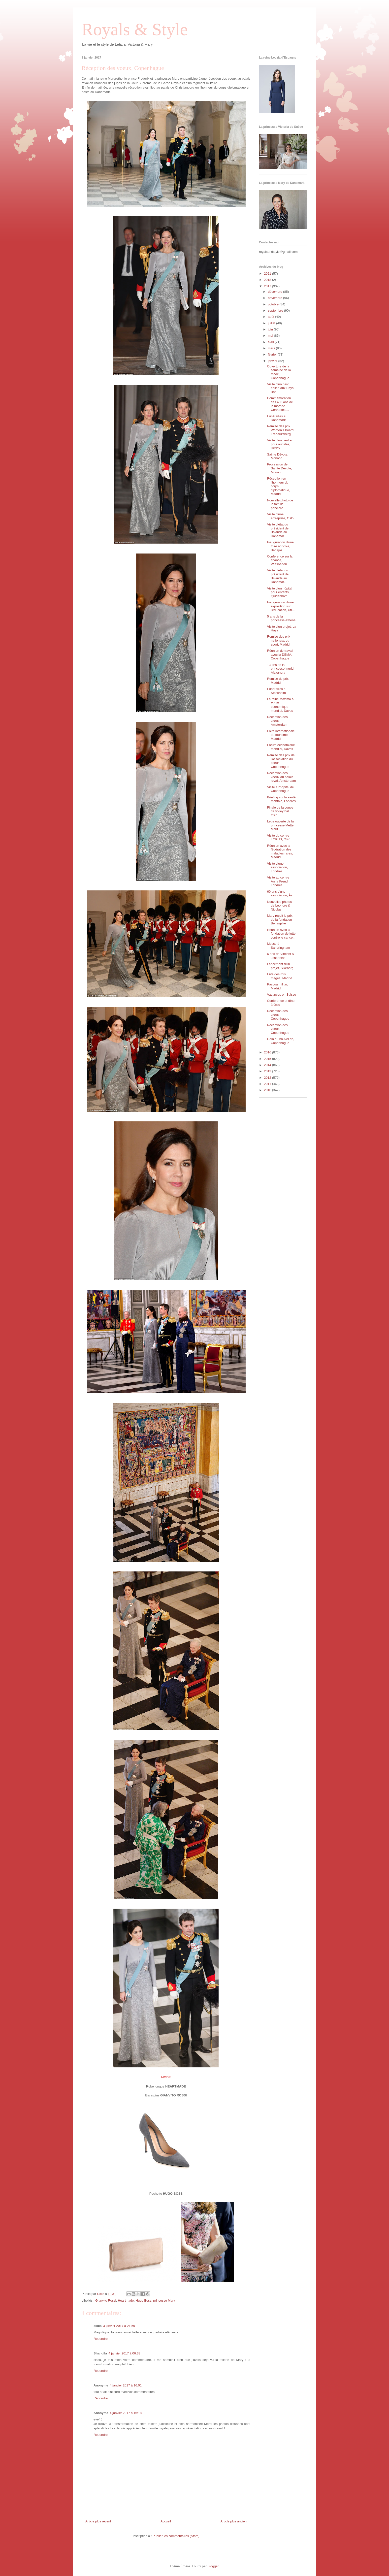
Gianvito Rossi (105, 2300)
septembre (276, 310)
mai (271, 335)
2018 (268, 280)
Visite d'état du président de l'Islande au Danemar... (278, 530)
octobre (274, 304)
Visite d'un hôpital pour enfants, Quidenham (279, 592)
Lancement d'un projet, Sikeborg (280, 966)
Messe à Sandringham (278, 945)
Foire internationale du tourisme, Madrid (280, 735)
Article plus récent (98, 2521)
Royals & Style (135, 29)
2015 (268, 1059)
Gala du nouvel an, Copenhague (280, 1041)
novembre (275, 298)
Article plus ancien (234, 2521)
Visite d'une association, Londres (277, 867)
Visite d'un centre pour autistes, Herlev (279, 444)
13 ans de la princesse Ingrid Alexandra (280, 668)
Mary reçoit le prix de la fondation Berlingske (279, 919)
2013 (268, 1071)
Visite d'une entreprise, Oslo (280, 516)
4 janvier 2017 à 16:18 (126, 2413)
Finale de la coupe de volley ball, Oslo (280, 811)
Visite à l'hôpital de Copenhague (280, 789)
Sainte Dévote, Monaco (277, 456)
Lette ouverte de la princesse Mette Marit (280, 825)
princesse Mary (164, 2300)
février (273, 354)
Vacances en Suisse (281, 994)
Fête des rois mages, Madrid (279, 976)
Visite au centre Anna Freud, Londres (278, 881)
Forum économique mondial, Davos (281, 747)
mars (272, 348)
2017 (268, 286)
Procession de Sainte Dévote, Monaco (279, 468)
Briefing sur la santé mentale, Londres (281, 799)
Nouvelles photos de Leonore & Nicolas (279, 905)
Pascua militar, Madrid (277, 986)
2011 (268, 1084)
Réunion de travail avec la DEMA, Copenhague (280, 654)
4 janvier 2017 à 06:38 (124, 2353)
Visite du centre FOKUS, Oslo (278, 837)
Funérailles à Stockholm (276, 691)
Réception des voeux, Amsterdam (277, 720)
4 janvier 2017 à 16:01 (126, 2385)
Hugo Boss (144, 2300)
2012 (268, 1077)
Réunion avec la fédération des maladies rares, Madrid (280, 851)
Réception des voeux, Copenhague (278, 1014)
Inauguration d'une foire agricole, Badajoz (280, 546)
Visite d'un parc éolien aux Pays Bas (280, 388)
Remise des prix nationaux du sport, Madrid (278, 640)
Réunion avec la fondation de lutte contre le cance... (281, 933)
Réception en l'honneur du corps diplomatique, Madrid (278, 486)
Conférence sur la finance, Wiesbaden (279, 560)
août (271, 317)
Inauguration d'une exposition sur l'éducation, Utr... (280, 606)
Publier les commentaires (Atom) (176, 2536)
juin (271, 329)
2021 (268, 273)
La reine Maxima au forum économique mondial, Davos (281, 705)
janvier (273, 361)
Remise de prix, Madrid (278, 681)
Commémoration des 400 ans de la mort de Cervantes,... (280, 404)
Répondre (101, 2339)
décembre (275, 291)
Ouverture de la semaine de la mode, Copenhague (279, 372)
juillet (272, 323)
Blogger (212, 2566)
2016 (268, 1052)
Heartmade (126, 2300)
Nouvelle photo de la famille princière (280, 504)
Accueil (166, 2521)
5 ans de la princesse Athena (281, 618)
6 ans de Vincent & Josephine (280, 956)
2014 (268, 1065)
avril (271, 342)
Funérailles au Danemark (277, 418)
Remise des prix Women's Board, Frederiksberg (280, 430)
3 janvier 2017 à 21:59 (119, 2326)
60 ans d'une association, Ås (279, 893)
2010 (268, 1090)
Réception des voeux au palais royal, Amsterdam (281, 777)
